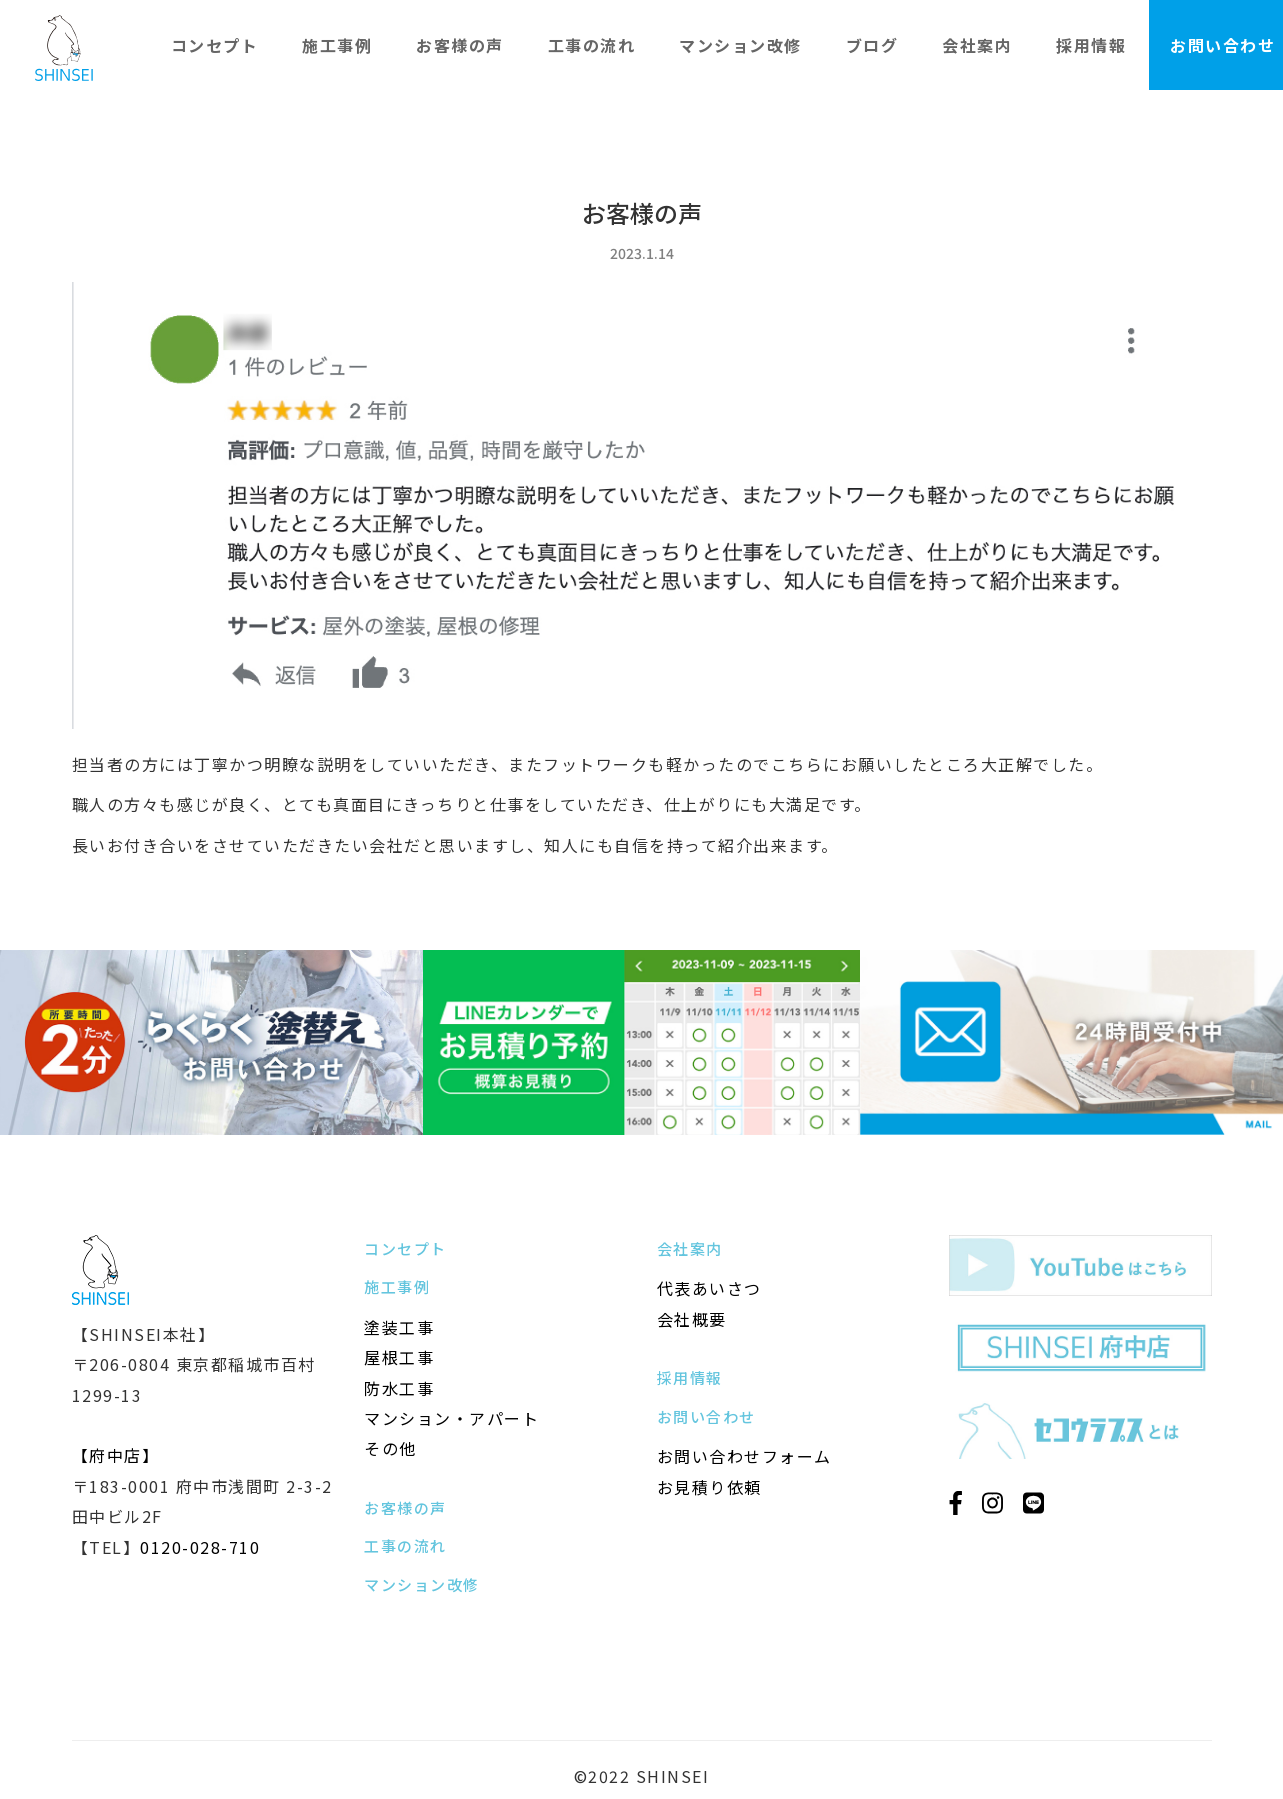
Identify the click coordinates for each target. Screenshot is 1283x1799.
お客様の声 (460, 45)
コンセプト (215, 45)
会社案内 (977, 45)
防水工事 (399, 1388)
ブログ (872, 45)
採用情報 (1091, 45)
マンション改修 (740, 45)
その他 (390, 1448)
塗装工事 (399, 1327)
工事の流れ (592, 45)
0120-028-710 (200, 1547)
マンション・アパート (451, 1418)
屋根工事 (399, 1357)
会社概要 (692, 1319)
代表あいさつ (709, 1288)
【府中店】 (116, 1455)
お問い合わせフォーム (744, 1456)
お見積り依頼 (709, 1487)
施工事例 (337, 45)
